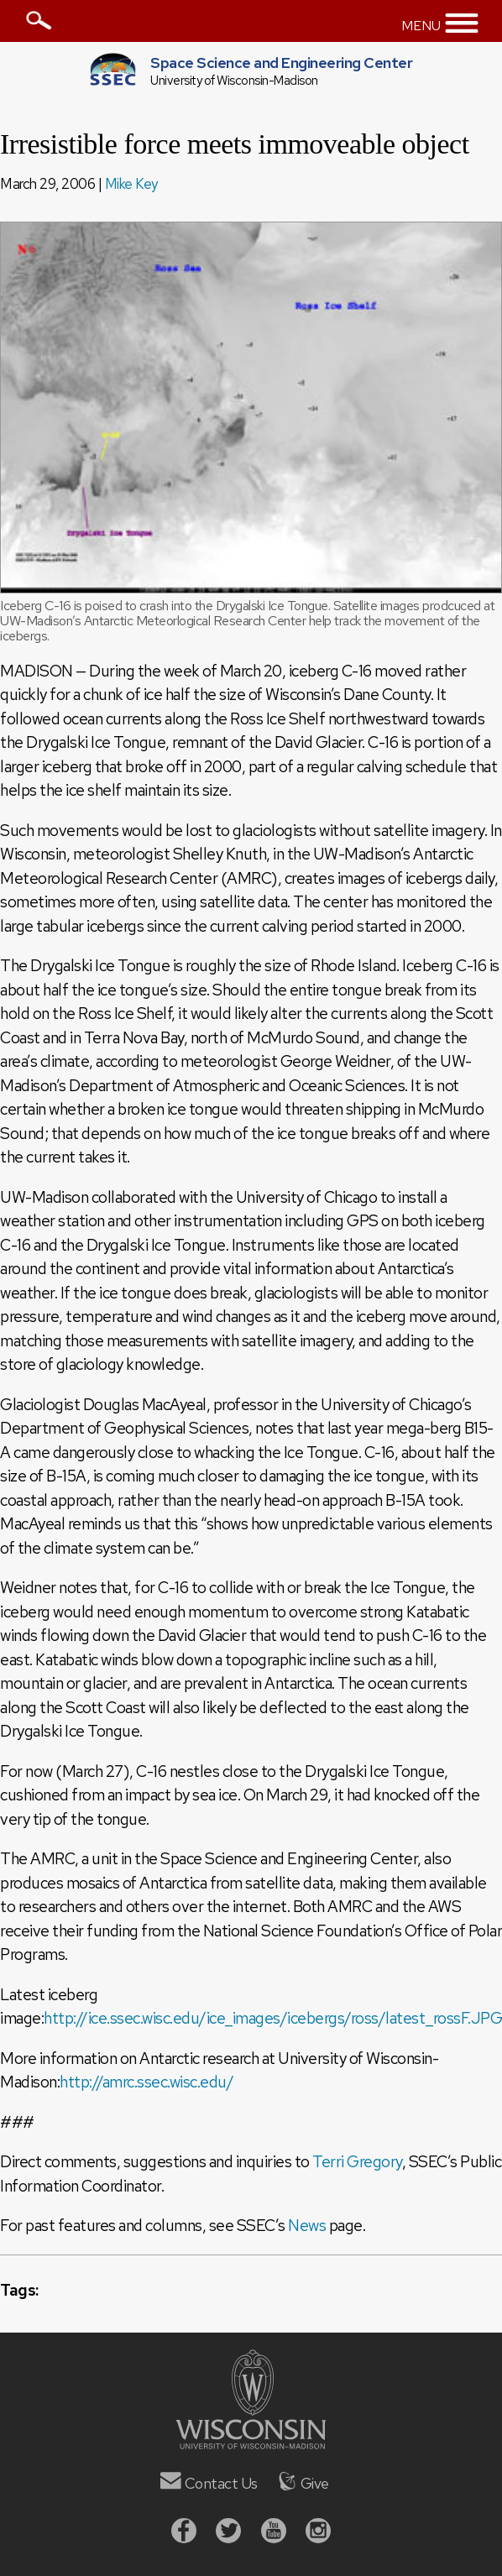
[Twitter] (228, 2532)
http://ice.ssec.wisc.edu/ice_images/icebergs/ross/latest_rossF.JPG (273, 2018)
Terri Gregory (357, 2161)
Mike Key (131, 184)
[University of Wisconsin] (251, 2443)
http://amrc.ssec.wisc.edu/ (146, 2082)
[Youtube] (273, 2532)
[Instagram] (318, 2532)
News (307, 2225)
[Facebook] (183, 2532)
